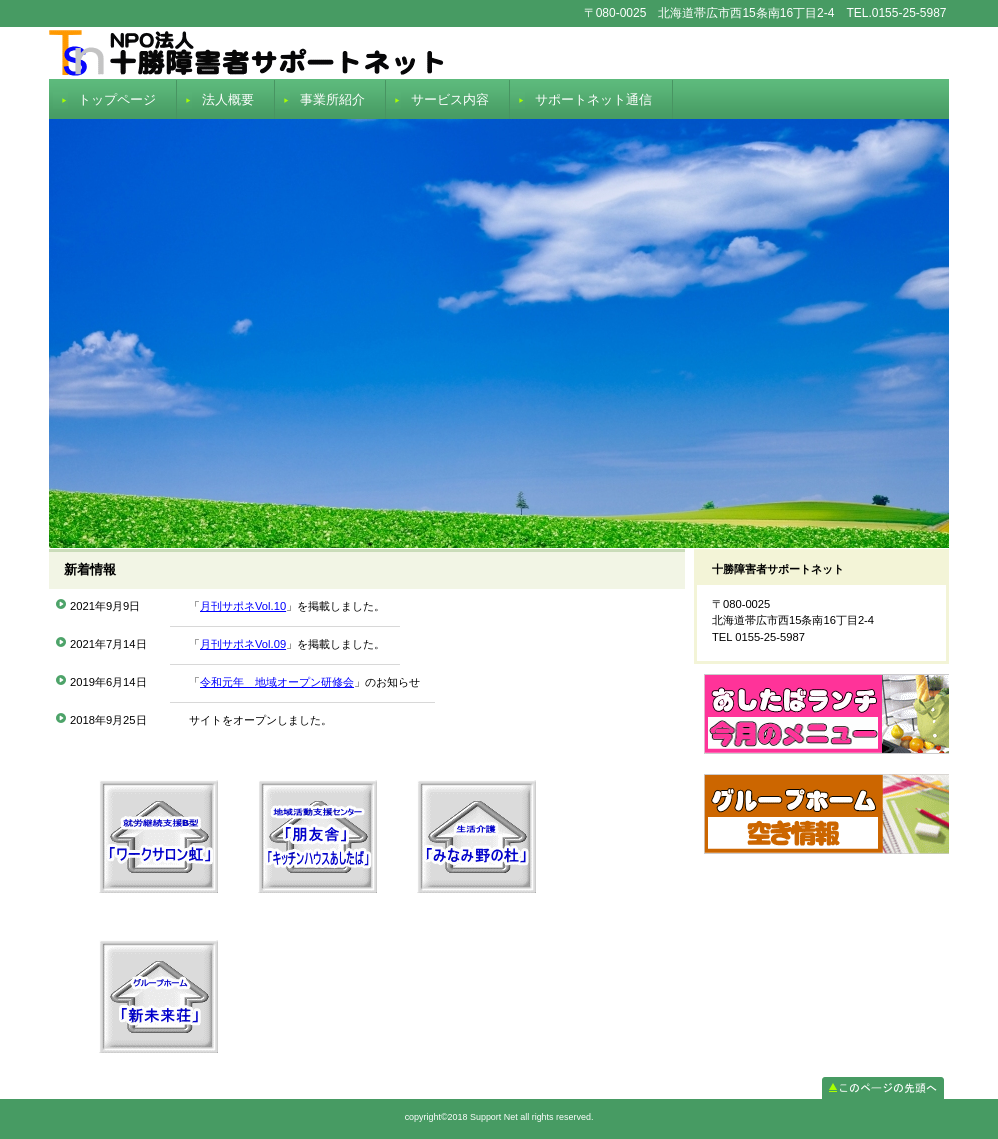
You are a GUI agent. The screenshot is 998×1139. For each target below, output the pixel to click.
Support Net (499, 53)
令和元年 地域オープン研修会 (277, 682)
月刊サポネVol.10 (243, 606)
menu (826, 724)
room (826, 824)
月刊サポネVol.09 (243, 644)
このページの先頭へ (883, 1088)
